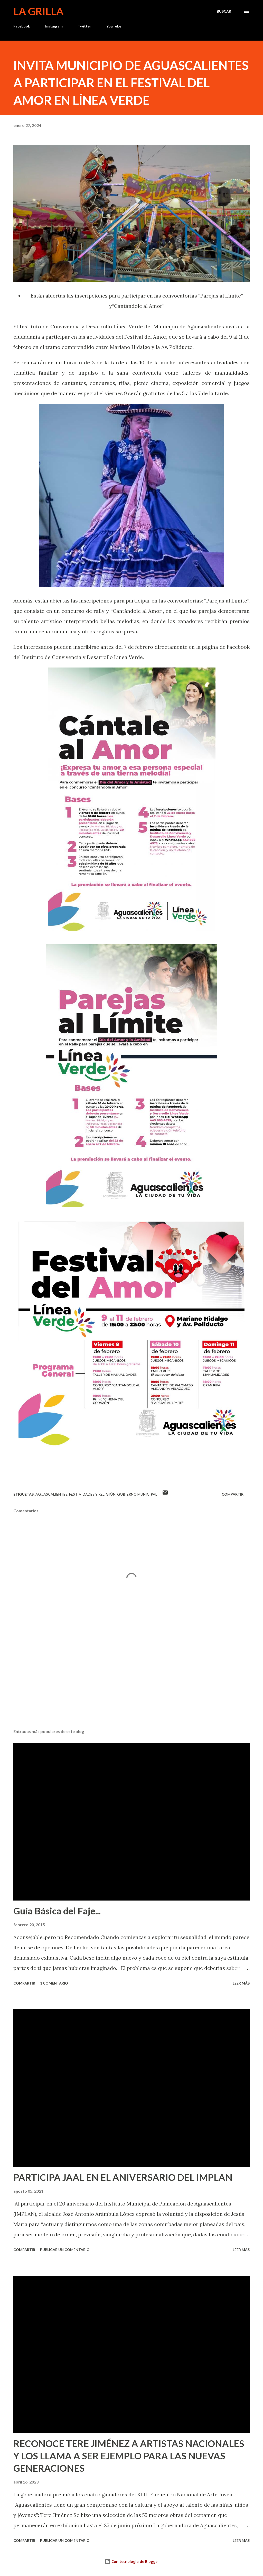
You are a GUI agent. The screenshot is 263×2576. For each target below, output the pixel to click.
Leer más (241, 1983)
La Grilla (38, 11)
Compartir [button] (232, 1494)
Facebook (21, 26)
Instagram (54, 26)
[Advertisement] (131, 1685)
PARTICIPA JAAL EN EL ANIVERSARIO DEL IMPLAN (122, 2177)
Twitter (84, 26)
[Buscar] (224, 11)
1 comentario (54, 1983)
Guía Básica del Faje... (57, 1910)
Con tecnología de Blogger (131, 2561)
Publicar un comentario (65, 2249)
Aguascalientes (51, 1494)
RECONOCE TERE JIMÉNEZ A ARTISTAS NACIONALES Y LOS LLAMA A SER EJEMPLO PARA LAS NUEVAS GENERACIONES (128, 2456)
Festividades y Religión (92, 1494)
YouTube (113, 26)
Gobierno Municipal (137, 1494)
